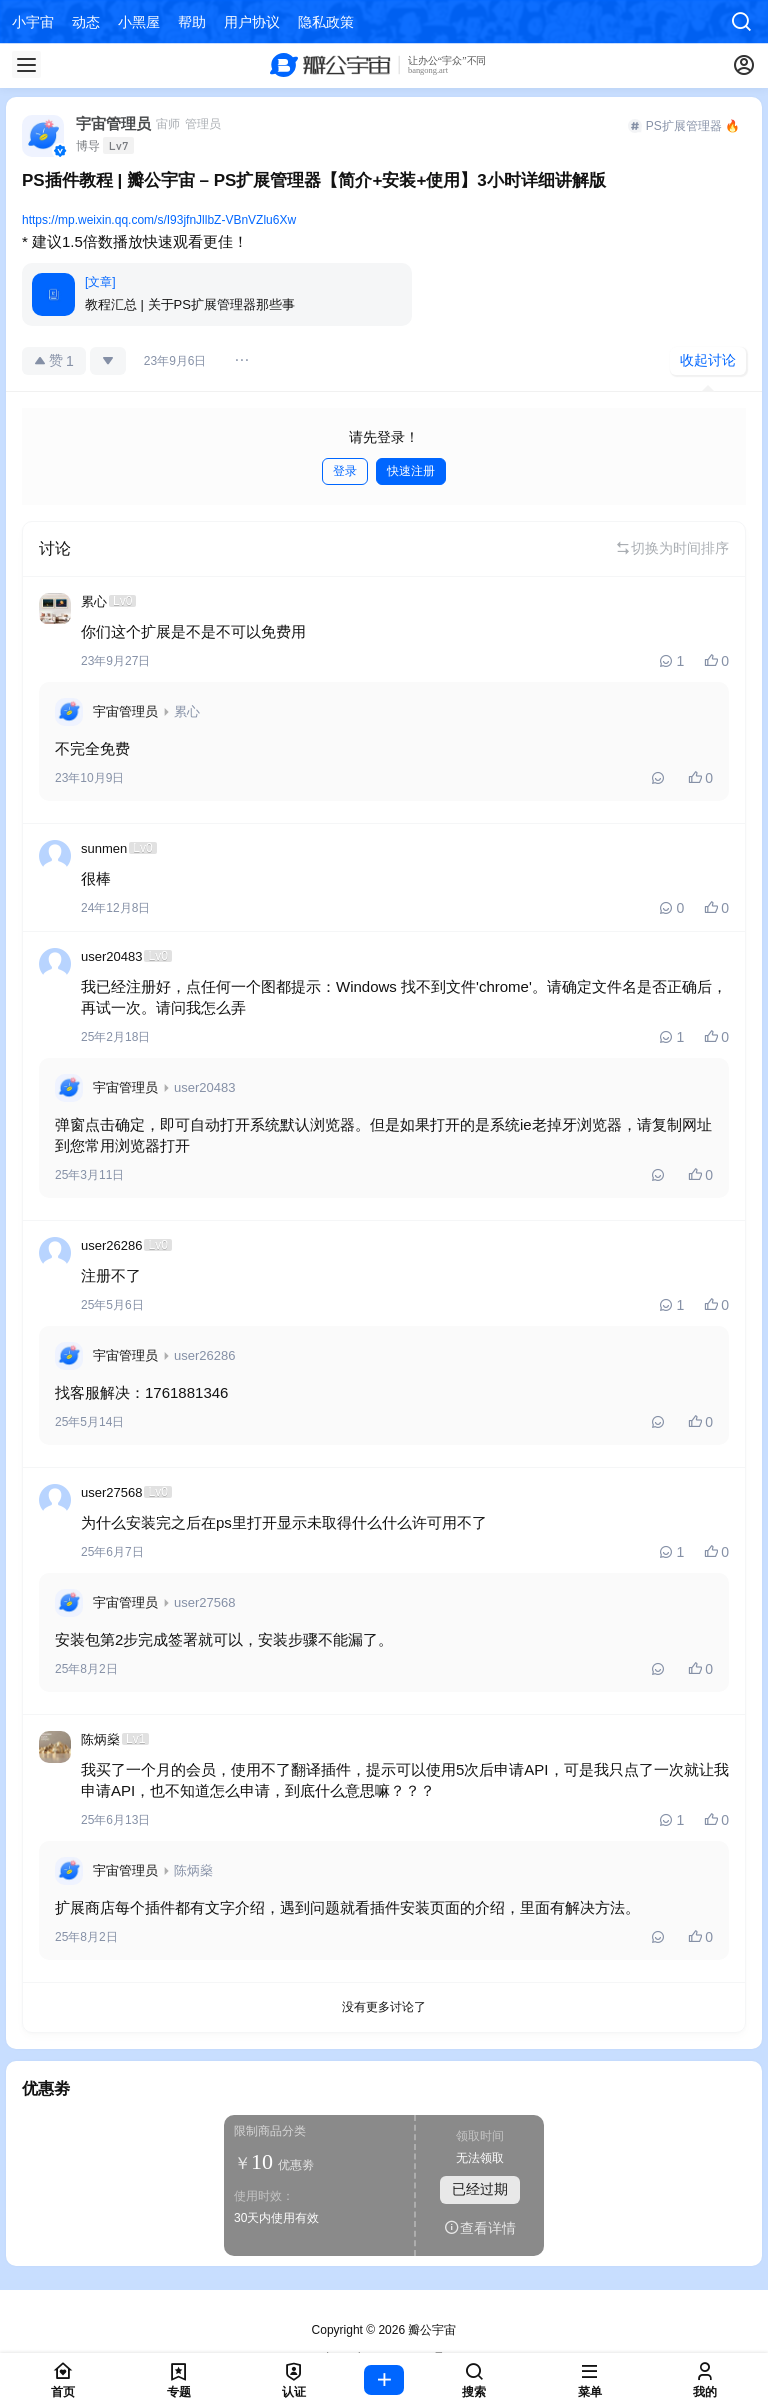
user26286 (204, 1355)
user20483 (204, 1087)
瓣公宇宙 (430, 2330)
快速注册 (411, 471)
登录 (345, 471)
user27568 (204, 1602)
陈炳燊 (193, 1870)
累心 (187, 711)
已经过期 (480, 2189)
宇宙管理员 (125, 711)
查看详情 (480, 2227)
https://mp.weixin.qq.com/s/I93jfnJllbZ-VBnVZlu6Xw (159, 220)
